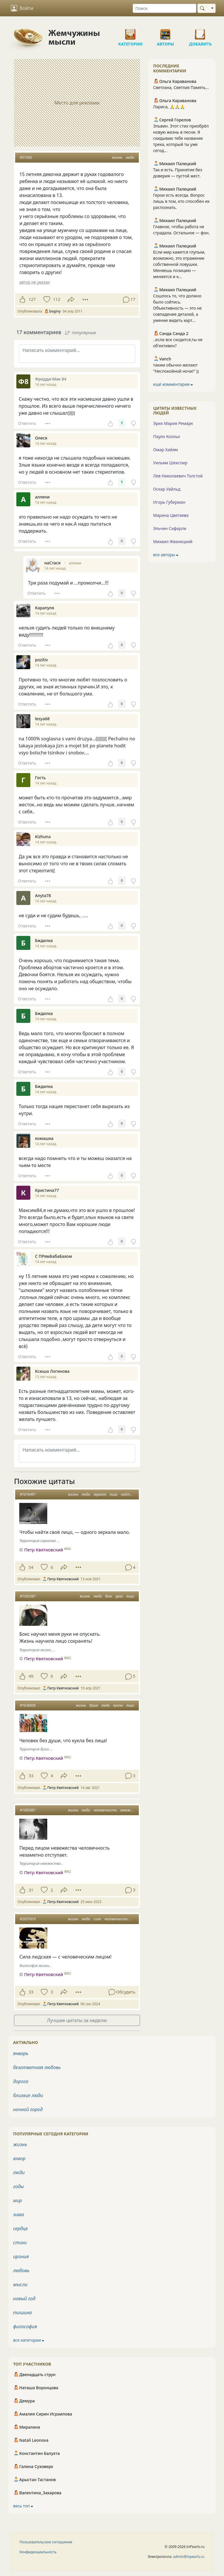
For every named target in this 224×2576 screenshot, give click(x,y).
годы (18, 2186)
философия (25, 2326)
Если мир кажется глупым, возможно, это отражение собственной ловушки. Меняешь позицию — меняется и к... (179, 264)
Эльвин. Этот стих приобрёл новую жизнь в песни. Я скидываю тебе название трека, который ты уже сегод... (181, 138)
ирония (21, 2256)
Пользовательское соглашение (46, 2542)
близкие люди (28, 2095)
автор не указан (34, 282)
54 (31, 1567)
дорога (20, 2081)
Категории (130, 32)
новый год (24, 2298)
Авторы (165, 32)
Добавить (200, 32)
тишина (22, 2312)
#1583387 (28, 1596)
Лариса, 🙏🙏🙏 (169, 106)
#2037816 (28, 1918)
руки (119, 1596)
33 (31, 1775)
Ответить (27, 423)
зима (18, 2214)
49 (31, 1676)
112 (56, 299)
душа (93, 1705)
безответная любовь (37, 2067)
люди (129, 157)
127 (32, 299)
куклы (118, 1705)
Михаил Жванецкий (172, 541)
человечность (105, 1810)
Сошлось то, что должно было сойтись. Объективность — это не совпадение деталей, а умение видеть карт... (177, 308)
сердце (20, 2228)
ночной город (28, 2109)
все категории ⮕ (28, 2340)
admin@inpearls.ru (188, 2556)
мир (17, 2200)
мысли (20, 2284)
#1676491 (28, 1494)
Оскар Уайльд (166, 489)
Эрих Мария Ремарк (173, 423)
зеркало (99, 1494)
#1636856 (28, 1705)
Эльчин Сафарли (169, 528)
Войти (22, 8)
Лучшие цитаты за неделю (77, 2020)
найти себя (130, 1494)
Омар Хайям (165, 449)
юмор (19, 2158)
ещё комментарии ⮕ (173, 384)
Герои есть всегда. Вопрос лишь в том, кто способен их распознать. (181, 201)
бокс (109, 1596)
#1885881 (28, 1810)
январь (20, 2053)
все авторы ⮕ (165, 554)
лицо (114, 1494)
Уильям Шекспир (170, 462)
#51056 (26, 157)
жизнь (117, 157)
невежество (130, 1810)
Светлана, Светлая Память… (181, 87)
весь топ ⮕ (23, 2506)
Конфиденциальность (38, 2551)
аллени (75, 563)
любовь (21, 2270)
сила (97, 1918)
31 (31, 1890)
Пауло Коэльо (166, 436)
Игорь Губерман (169, 502)
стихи (20, 2242)
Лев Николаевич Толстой (178, 476)
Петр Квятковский (43, 1550)
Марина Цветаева (170, 515)
